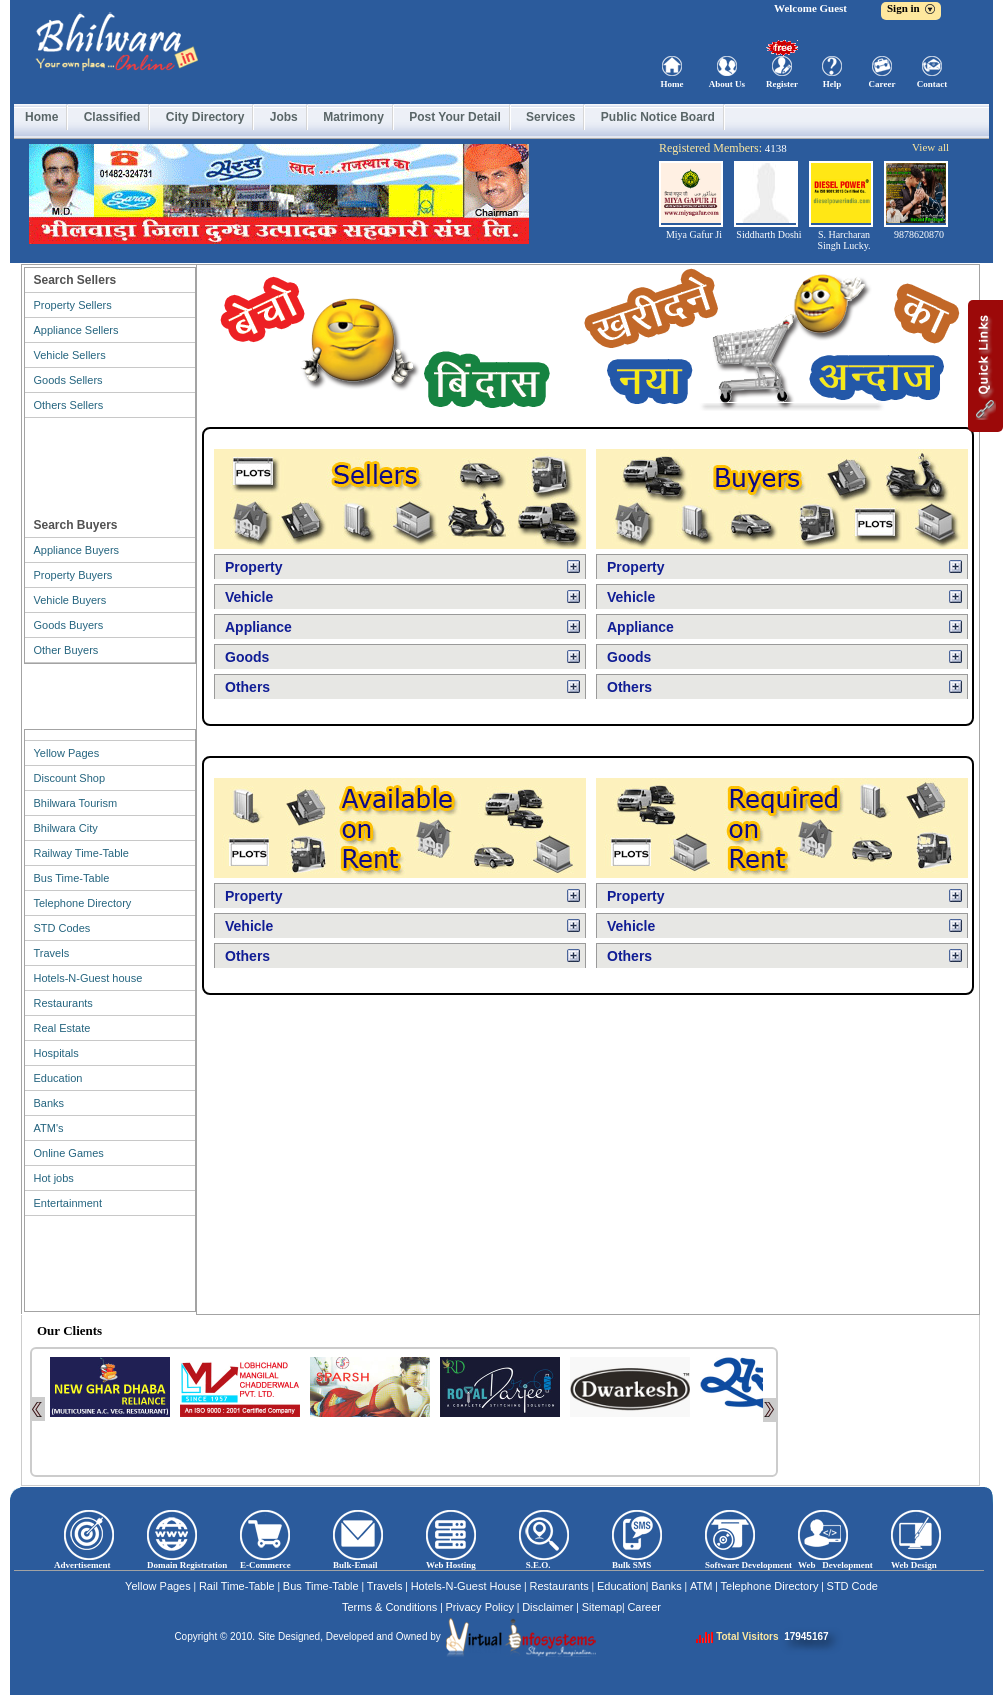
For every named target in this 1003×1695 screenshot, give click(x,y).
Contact (932, 84)
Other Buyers (66, 650)
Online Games (69, 1153)
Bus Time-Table (72, 878)
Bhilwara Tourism (76, 803)
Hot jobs (54, 1178)
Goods (247, 657)
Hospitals (56, 1053)
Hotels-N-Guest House (466, 1586)
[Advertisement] (110, 463)
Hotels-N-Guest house (88, 978)
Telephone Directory (83, 903)
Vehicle (249, 597)
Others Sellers (69, 405)
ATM (701, 1586)
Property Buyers (73, 575)
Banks (49, 1103)
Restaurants (63, 1003)
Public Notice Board (658, 117)
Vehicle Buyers (70, 600)
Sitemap (602, 1607)
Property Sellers (73, 305)
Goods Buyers (69, 625)
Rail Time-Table (237, 1586)
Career (882, 84)
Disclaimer (547, 1607)
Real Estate (62, 1028)
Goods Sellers (68, 380)
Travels (52, 953)
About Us (727, 84)
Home (672, 84)
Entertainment (68, 1203)
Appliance (258, 627)
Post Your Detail (455, 117)
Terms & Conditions (389, 1607)
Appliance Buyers (77, 550)
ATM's (49, 1128)
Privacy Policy (480, 1607)
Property (254, 567)
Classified (112, 117)
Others (247, 687)
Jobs (284, 117)
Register (782, 84)
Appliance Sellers (76, 330)
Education (58, 1078)
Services (550, 117)
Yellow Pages (67, 753)
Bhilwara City (66, 828)
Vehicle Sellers (70, 355)
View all (930, 147)
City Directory (205, 117)
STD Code (852, 1586)
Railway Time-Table (81, 853)
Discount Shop (70, 778)
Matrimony (353, 117)
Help (832, 84)
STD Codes (62, 928)
